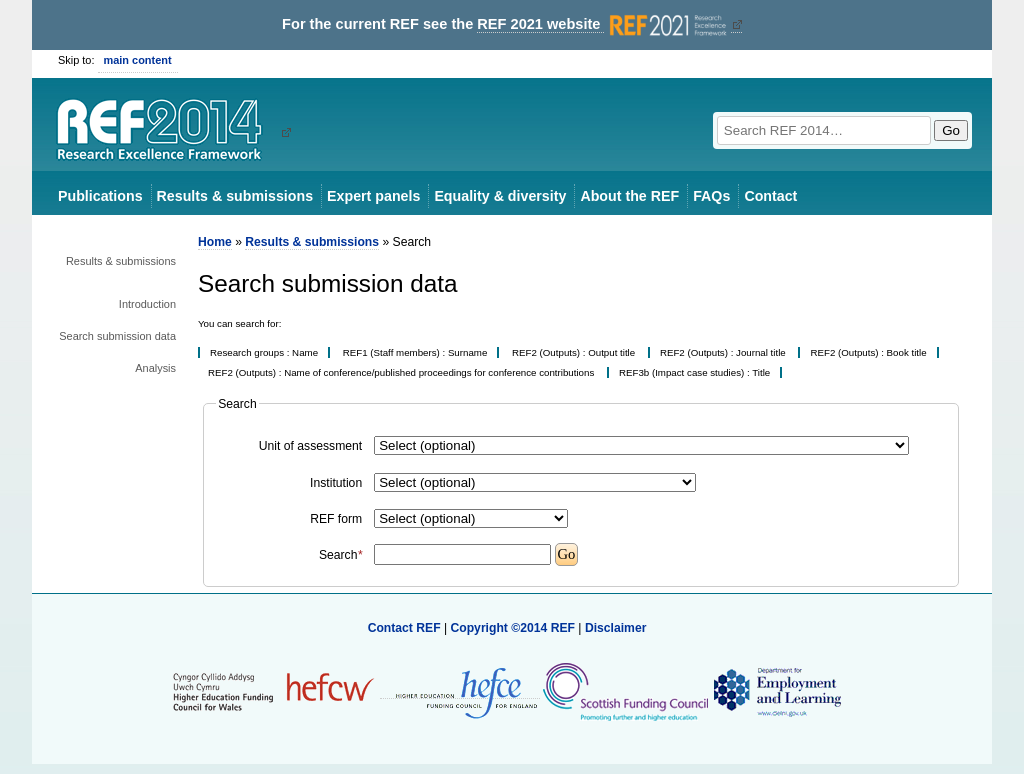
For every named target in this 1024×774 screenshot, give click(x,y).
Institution (336, 483)
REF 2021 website (603, 24)
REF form (336, 519)
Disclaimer (616, 628)
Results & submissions (235, 196)
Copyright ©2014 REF (514, 628)
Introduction (147, 304)
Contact (770, 196)
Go (951, 130)
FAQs (711, 196)
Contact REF (404, 628)
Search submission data (117, 336)
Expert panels (373, 196)
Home (215, 242)
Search (340, 555)
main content (138, 60)
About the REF (629, 196)
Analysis (155, 368)
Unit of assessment (310, 446)
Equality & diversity (500, 196)
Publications (100, 196)
